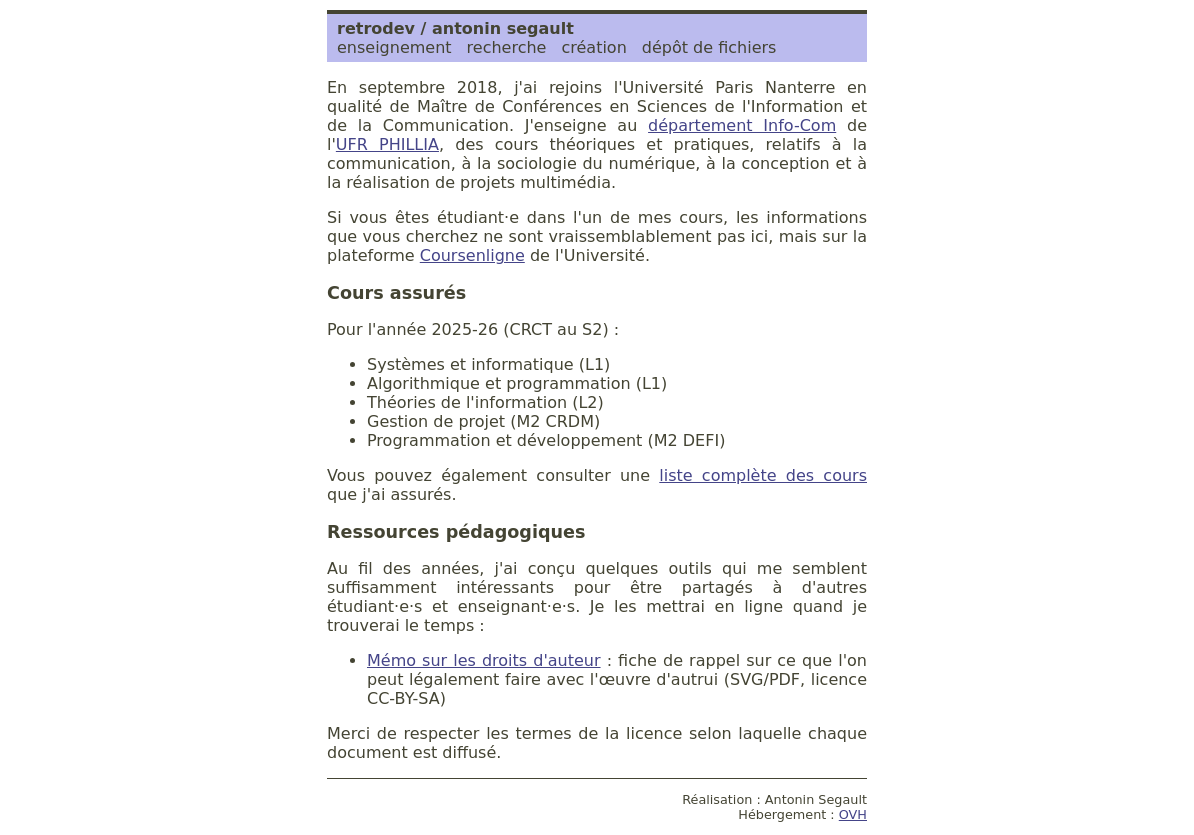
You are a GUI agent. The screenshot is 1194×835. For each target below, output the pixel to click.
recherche (507, 47)
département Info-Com (742, 125)
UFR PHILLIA (387, 144)
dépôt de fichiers (709, 47)
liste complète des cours (763, 475)
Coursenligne (472, 255)
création (593, 47)
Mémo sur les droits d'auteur (484, 660)
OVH (853, 814)
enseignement (394, 47)
